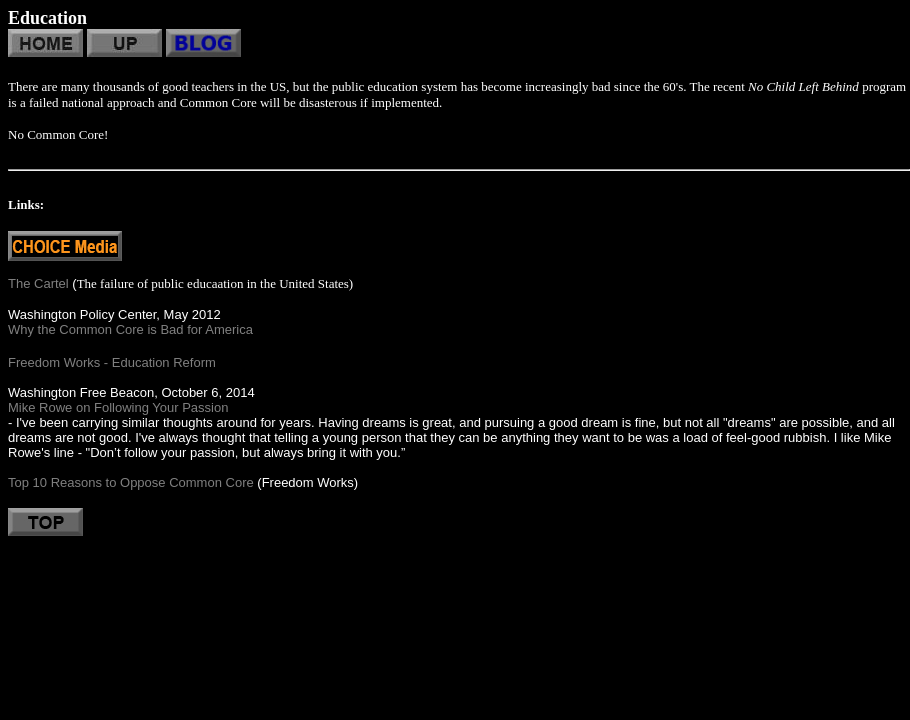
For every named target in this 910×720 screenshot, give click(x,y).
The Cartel (38, 283)
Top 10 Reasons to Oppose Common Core (131, 482)
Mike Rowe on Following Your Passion (118, 407)
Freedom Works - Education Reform (112, 362)
